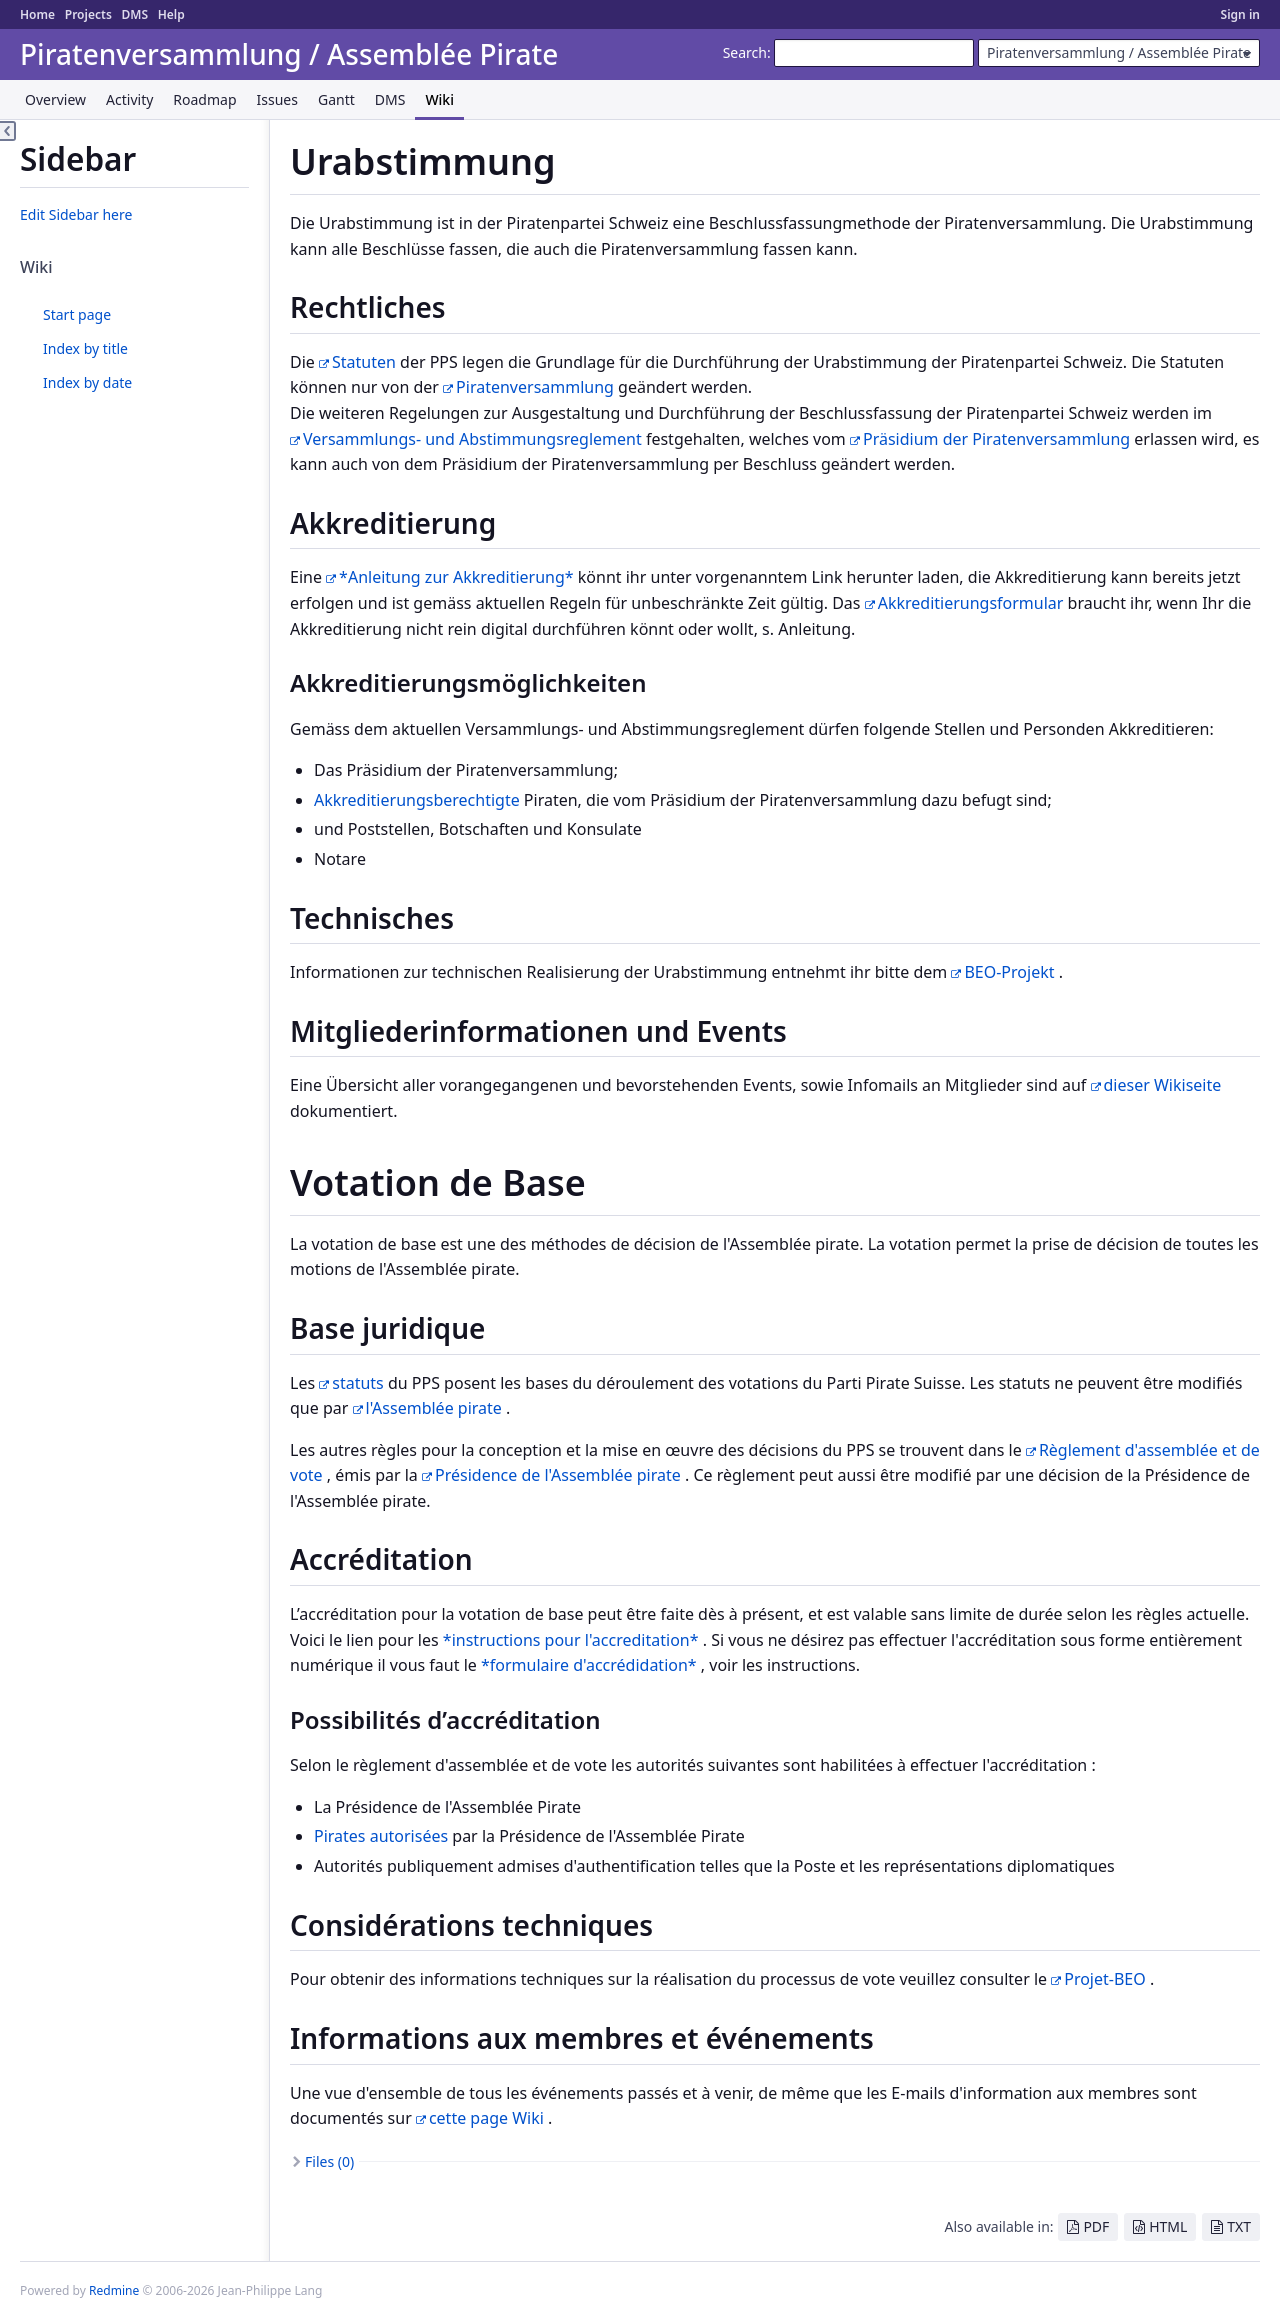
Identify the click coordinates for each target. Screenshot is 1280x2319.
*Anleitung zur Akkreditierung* (456, 577)
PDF (1096, 2226)
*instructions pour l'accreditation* (571, 1640)
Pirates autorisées (381, 1836)
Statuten (364, 362)
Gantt (336, 99)
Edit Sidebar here (76, 214)
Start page (77, 314)
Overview (55, 99)
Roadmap (204, 99)
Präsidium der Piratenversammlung (996, 439)
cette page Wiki (486, 2118)
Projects (88, 14)
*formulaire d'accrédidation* (589, 1665)
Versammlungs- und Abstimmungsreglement (472, 439)
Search (745, 52)
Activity (129, 99)
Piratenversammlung (535, 387)
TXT (1239, 2226)
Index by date (87, 382)
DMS (134, 14)
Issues (277, 99)
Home (37, 14)
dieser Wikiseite (1163, 1085)
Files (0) (329, 2161)
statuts (358, 1383)
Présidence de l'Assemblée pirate (558, 1475)
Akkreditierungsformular (971, 603)
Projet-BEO (1105, 1979)
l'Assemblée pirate (434, 1408)
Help (171, 14)
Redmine (114, 2290)
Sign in (1240, 14)
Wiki (439, 99)
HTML (1168, 2226)
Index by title (85, 348)
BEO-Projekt (1009, 972)
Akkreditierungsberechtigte (417, 800)
